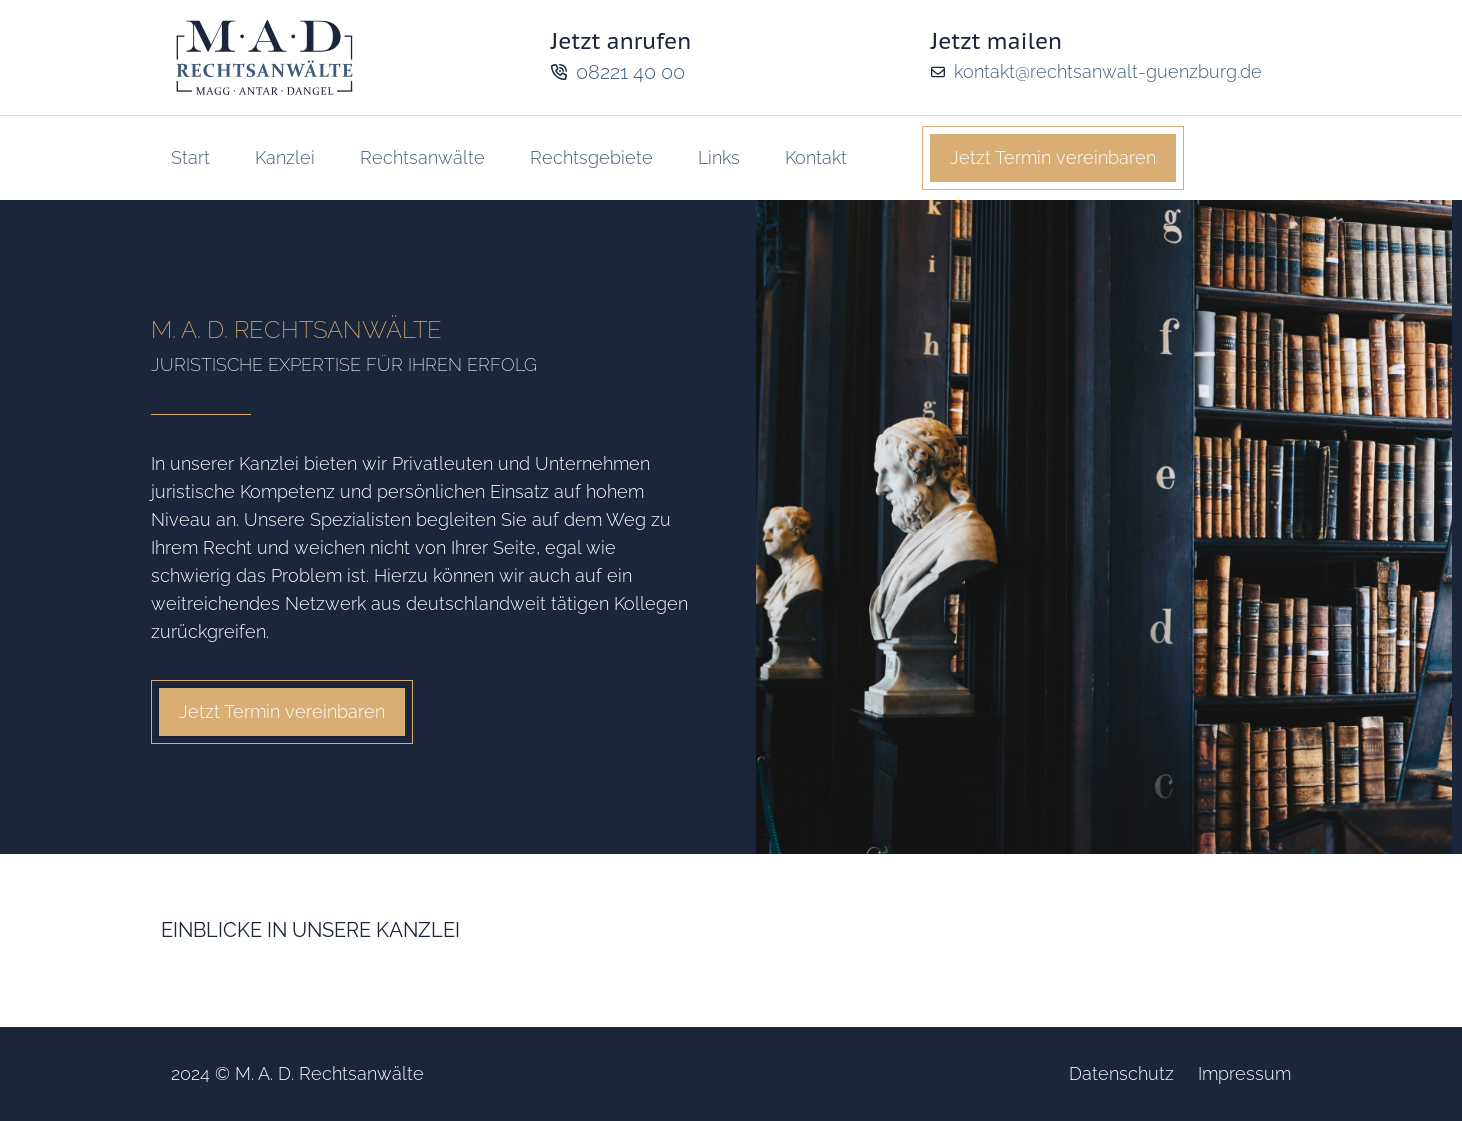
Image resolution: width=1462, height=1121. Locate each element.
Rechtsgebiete (591, 157)
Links (719, 157)
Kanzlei (285, 157)
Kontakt (816, 157)
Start (190, 157)
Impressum (1244, 1073)
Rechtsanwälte (422, 157)
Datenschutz (1121, 1073)
